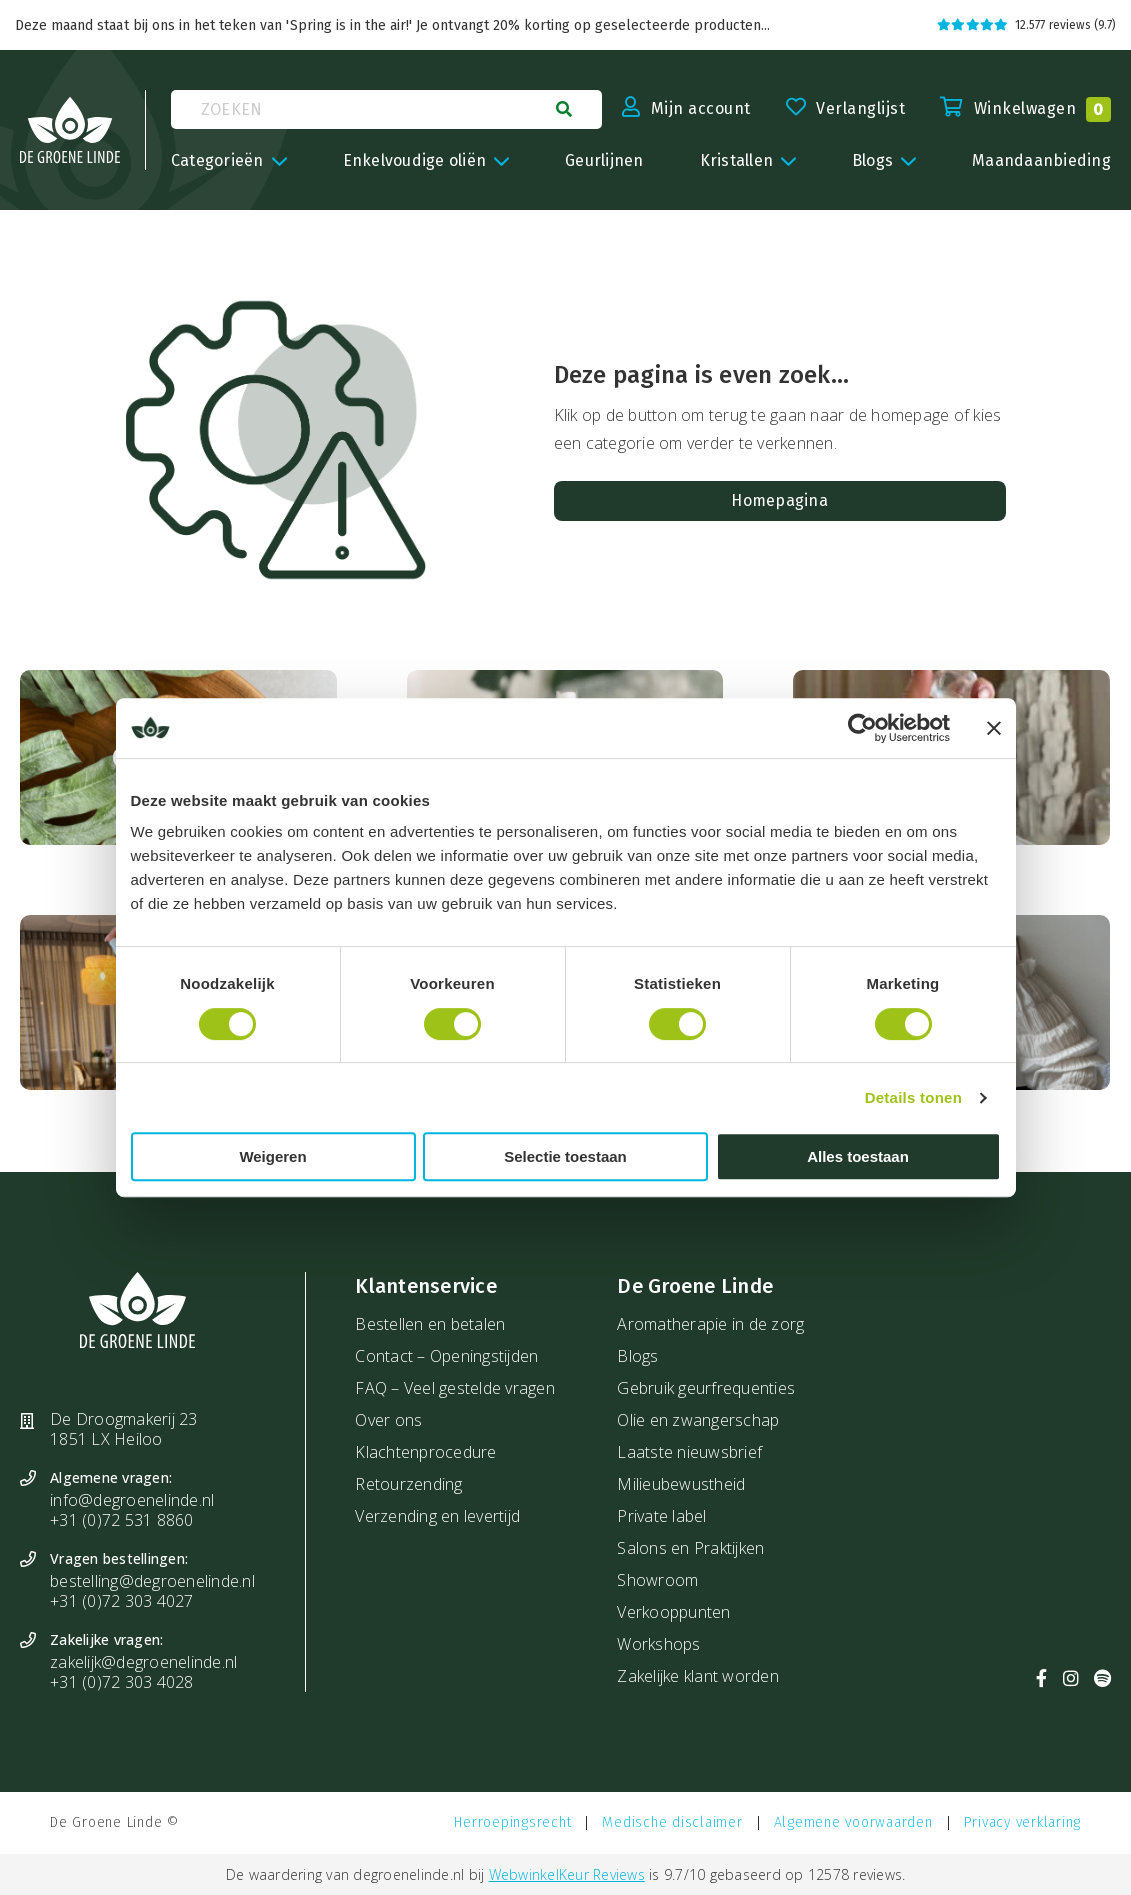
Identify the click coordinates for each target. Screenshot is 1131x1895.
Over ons (388, 1420)
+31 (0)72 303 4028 (122, 1682)
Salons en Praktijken (690, 1548)
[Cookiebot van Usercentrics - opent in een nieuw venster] (862, 728)
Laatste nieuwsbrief (689, 1452)
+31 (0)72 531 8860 (122, 1520)
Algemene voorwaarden (853, 1822)
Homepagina (779, 500)
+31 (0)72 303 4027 (122, 1601)
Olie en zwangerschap (698, 1420)
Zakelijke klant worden (698, 1676)
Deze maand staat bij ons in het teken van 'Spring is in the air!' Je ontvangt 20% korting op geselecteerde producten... (392, 25)
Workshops (658, 1644)
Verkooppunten (673, 1612)
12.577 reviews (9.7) (1026, 25)
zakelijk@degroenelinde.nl (143, 1662)
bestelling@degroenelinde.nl (152, 1581)
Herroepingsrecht (512, 1822)
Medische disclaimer (672, 1822)
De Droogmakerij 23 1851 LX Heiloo (124, 1429)
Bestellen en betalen (430, 1324)
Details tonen (913, 1097)
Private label (661, 1516)
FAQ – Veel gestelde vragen (455, 1388)
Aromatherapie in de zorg (710, 1324)
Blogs (637, 1356)
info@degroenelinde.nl (132, 1500)
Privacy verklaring (1023, 1822)
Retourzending (408, 1484)
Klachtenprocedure (425, 1452)
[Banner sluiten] (994, 728)
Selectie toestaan (565, 1156)
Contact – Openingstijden (446, 1356)
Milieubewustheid (681, 1484)
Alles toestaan (858, 1156)
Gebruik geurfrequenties (706, 1388)
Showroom (657, 1580)
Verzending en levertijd (437, 1516)
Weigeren (272, 1156)
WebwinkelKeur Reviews (567, 1874)
